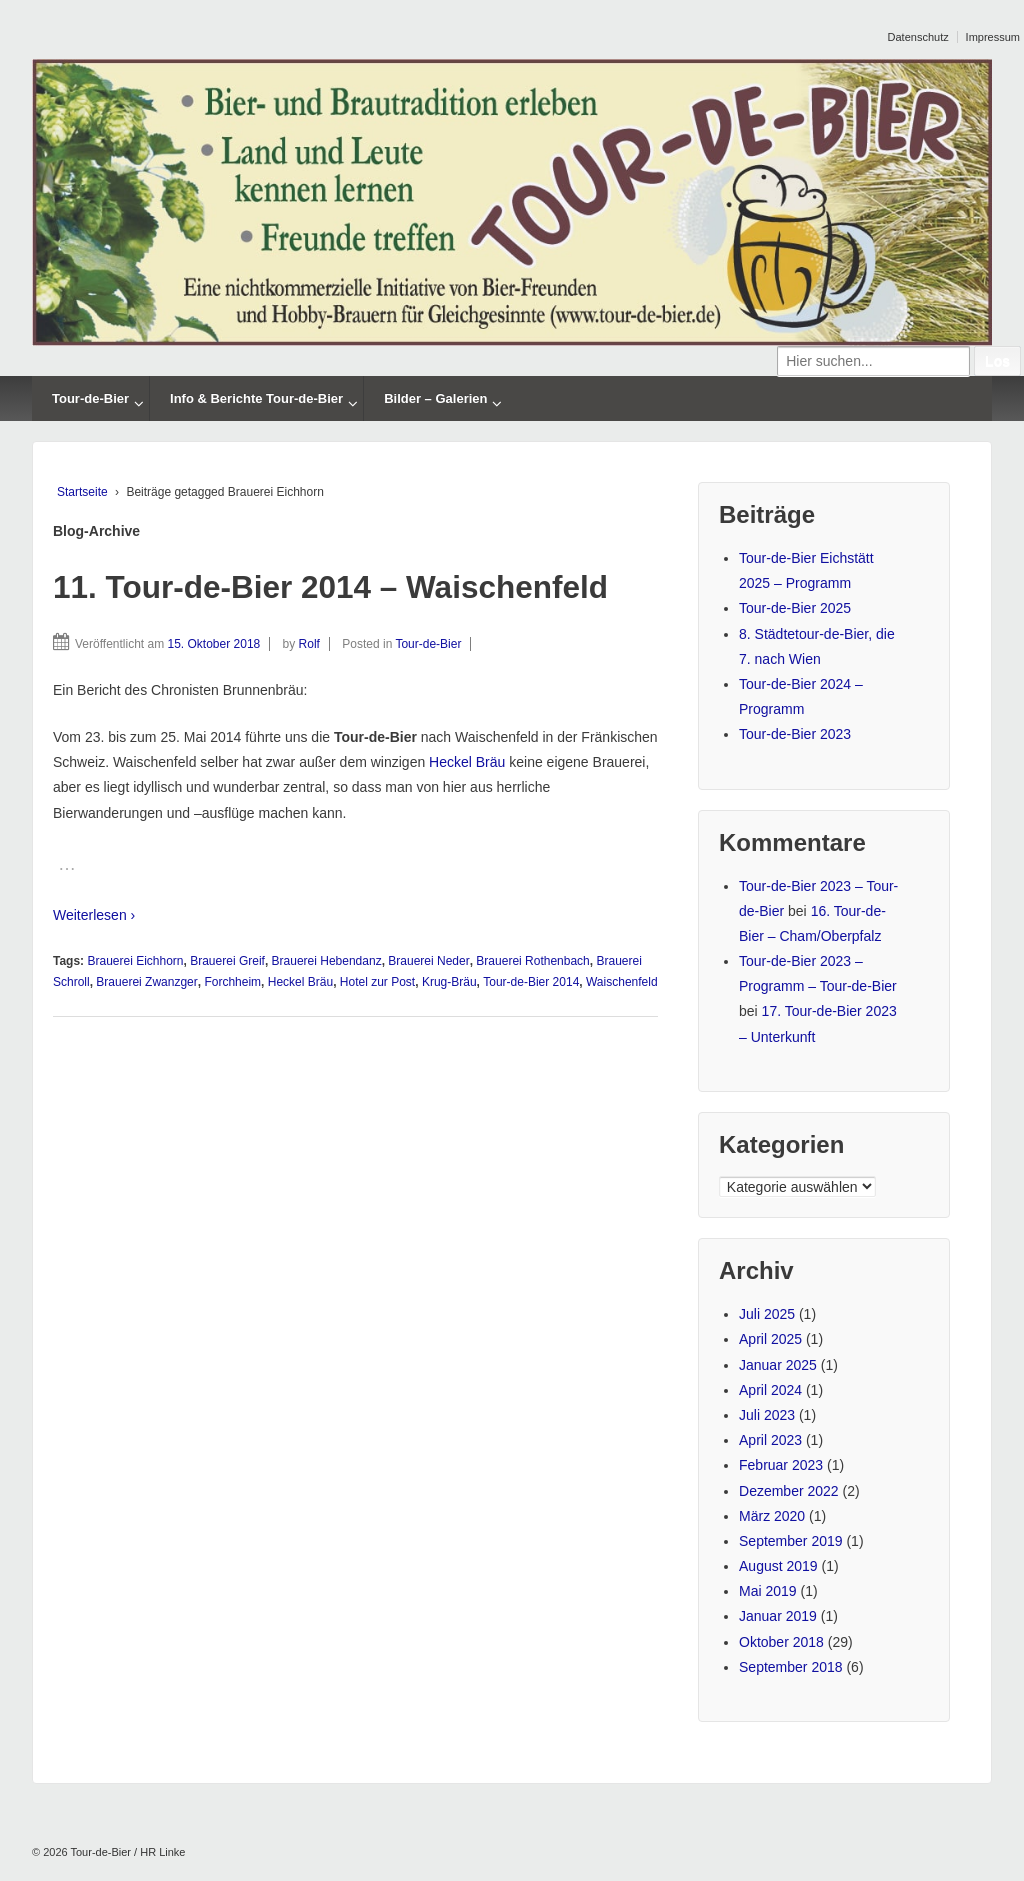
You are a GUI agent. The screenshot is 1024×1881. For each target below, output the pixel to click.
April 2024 (770, 1390)
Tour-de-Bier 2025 (795, 608)
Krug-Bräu (449, 982)
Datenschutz (918, 37)
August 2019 (778, 1566)
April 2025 (770, 1339)
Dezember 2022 (789, 1491)
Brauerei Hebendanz (327, 961)
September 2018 (791, 1667)
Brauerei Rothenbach (532, 961)
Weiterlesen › (94, 915)
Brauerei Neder (428, 961)
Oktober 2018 (781, 1642)
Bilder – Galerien (435, 398)
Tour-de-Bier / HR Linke (127, 1852)
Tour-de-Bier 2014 (531, 982)
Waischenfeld (622, 982)
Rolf (309, 644)
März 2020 (772, 1516)
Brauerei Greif (227, 961)
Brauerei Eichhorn (135, 961)
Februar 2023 (781, 1465)
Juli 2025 (767, 1314)
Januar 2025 (778, 1365)
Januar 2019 (778, 1616)
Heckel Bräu (467, 762)
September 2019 (791, 1541)
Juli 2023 (767, 1415)
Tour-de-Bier (90, 398)
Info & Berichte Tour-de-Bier (256, 398)
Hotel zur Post (377, 982)
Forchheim (232, 982)
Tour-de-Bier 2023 (795, 734)
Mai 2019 (768, 1591)
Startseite (82, 492)
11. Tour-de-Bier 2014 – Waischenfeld (330, 587)
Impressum (993, 37)
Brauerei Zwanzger (146, 982)
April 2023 (770, 1440)
